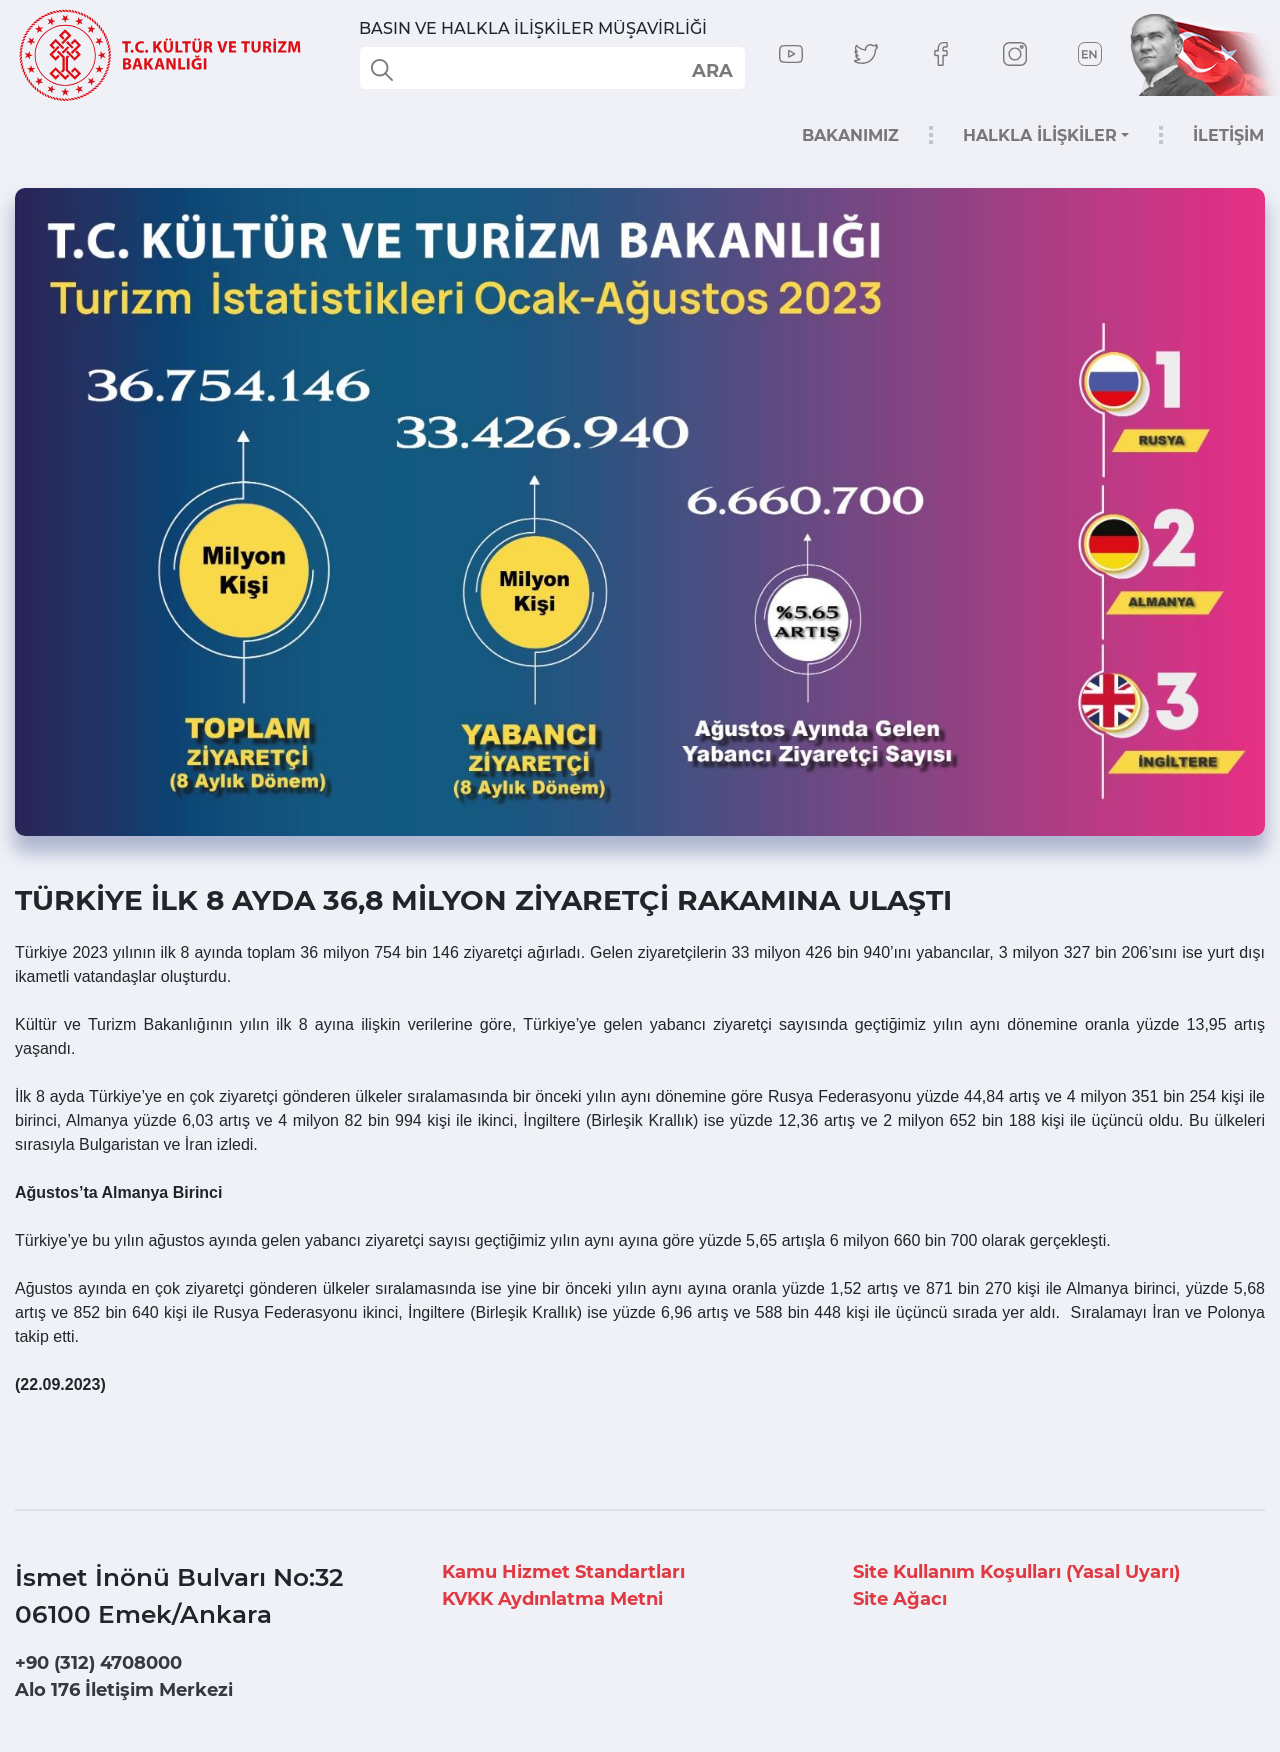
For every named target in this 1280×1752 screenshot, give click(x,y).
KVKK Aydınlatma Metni (552, 1599)
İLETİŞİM (1228, 135)
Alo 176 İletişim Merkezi (124, 1690)
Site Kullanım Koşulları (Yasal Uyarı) (1016, 1572)
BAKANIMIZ (850, 135)
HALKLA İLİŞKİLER (1040, 135)
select (711, 70)
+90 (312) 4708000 (98, 1663)
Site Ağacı (900, 1599)
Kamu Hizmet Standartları (563, 1572)
